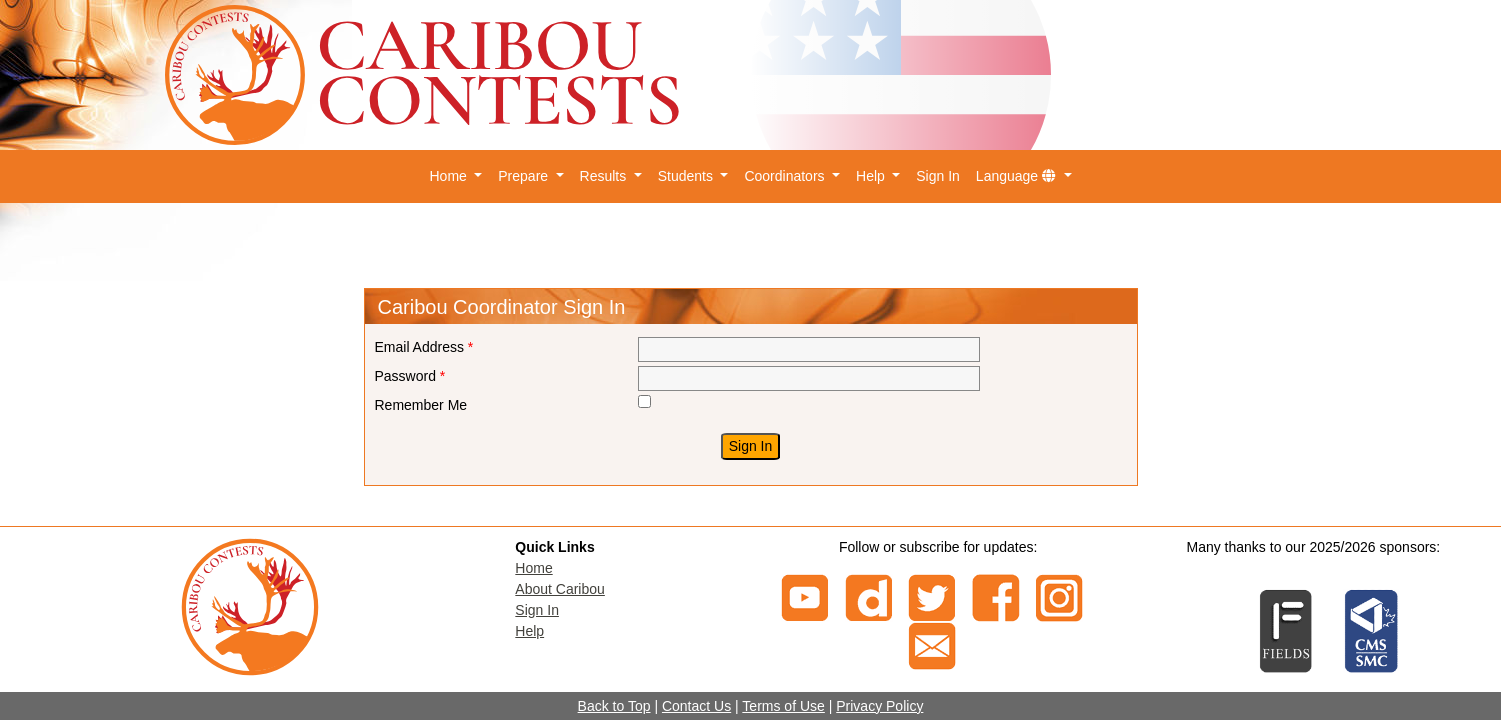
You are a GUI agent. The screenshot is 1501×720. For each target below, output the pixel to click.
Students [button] (687, 176)
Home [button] (449, 176)
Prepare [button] (525, 176)
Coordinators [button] (786, 176)
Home (533, 568)
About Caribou (560, 589)
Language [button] (1018, 176)
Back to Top (614, 706)
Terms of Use (783, 706)
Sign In (938, 176)
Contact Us (696, 706)
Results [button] (605, 176)
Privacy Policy (879, 706)
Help (529, 631)
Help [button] (872, 176)
